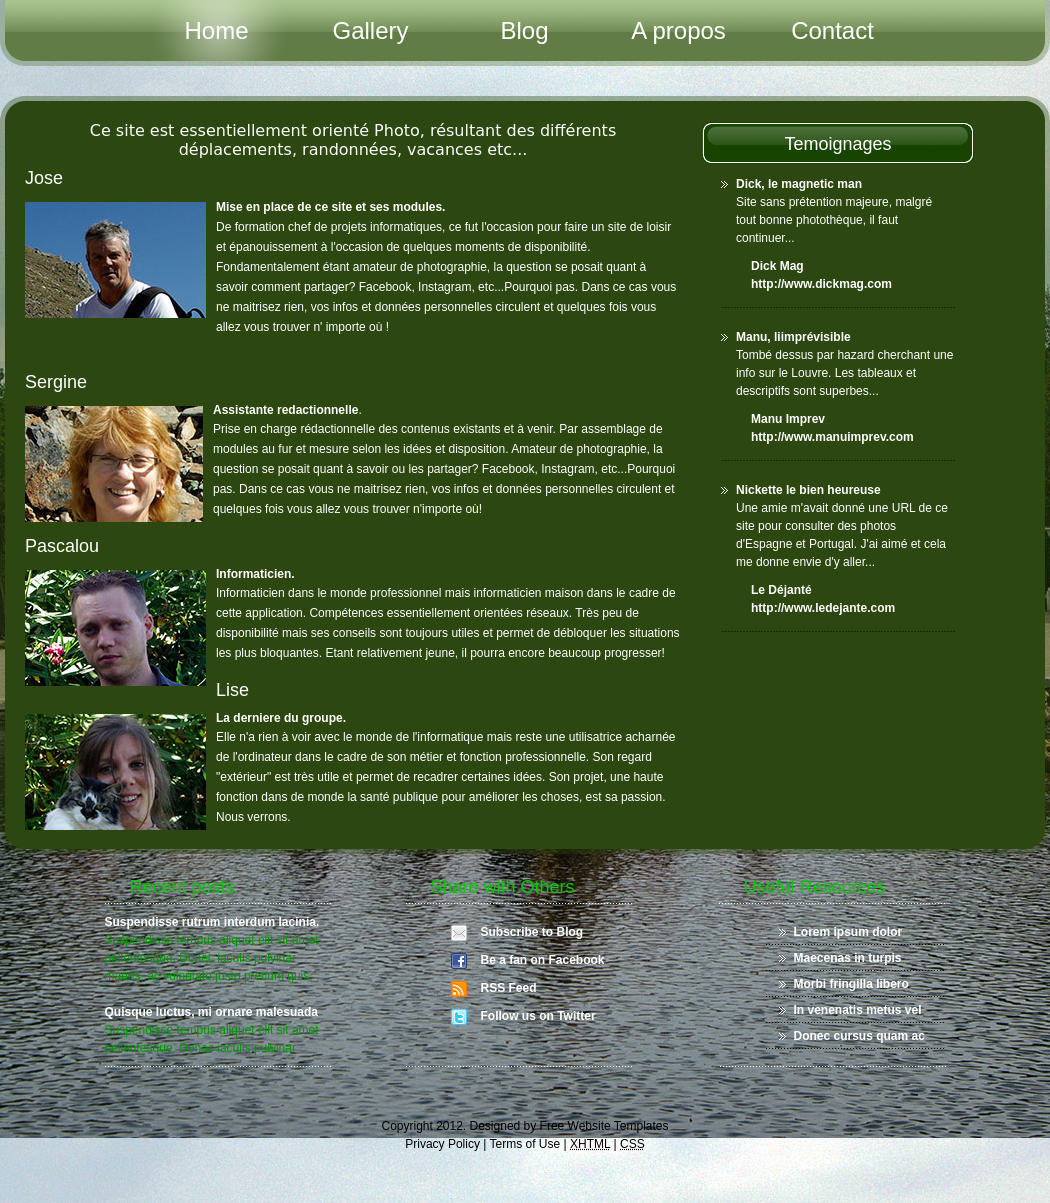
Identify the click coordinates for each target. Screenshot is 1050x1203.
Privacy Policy (442, 1144)
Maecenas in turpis (848, 958)
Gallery (370, 30)
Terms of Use (525, 1144)
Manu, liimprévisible (793, 337)
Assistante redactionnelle (285, 410)
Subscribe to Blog (532, 932)
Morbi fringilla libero (851, 984)
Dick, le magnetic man (799, 184)
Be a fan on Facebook (543, 960)
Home (216, 30)
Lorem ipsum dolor (848, 932)
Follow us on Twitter (538, 1016)
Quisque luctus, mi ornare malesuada (211, 1012)
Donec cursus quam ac (859, 1036)
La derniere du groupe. (281, 718)
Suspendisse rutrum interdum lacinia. (212, 922)
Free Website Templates (604, 1126)
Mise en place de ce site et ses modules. (330, 207)
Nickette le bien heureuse (808, 490)
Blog (524, 30)
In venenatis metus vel (858, 1010)
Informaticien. (255, 574)
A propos (678, 30)
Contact (832, 30)
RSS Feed (509, 988)
